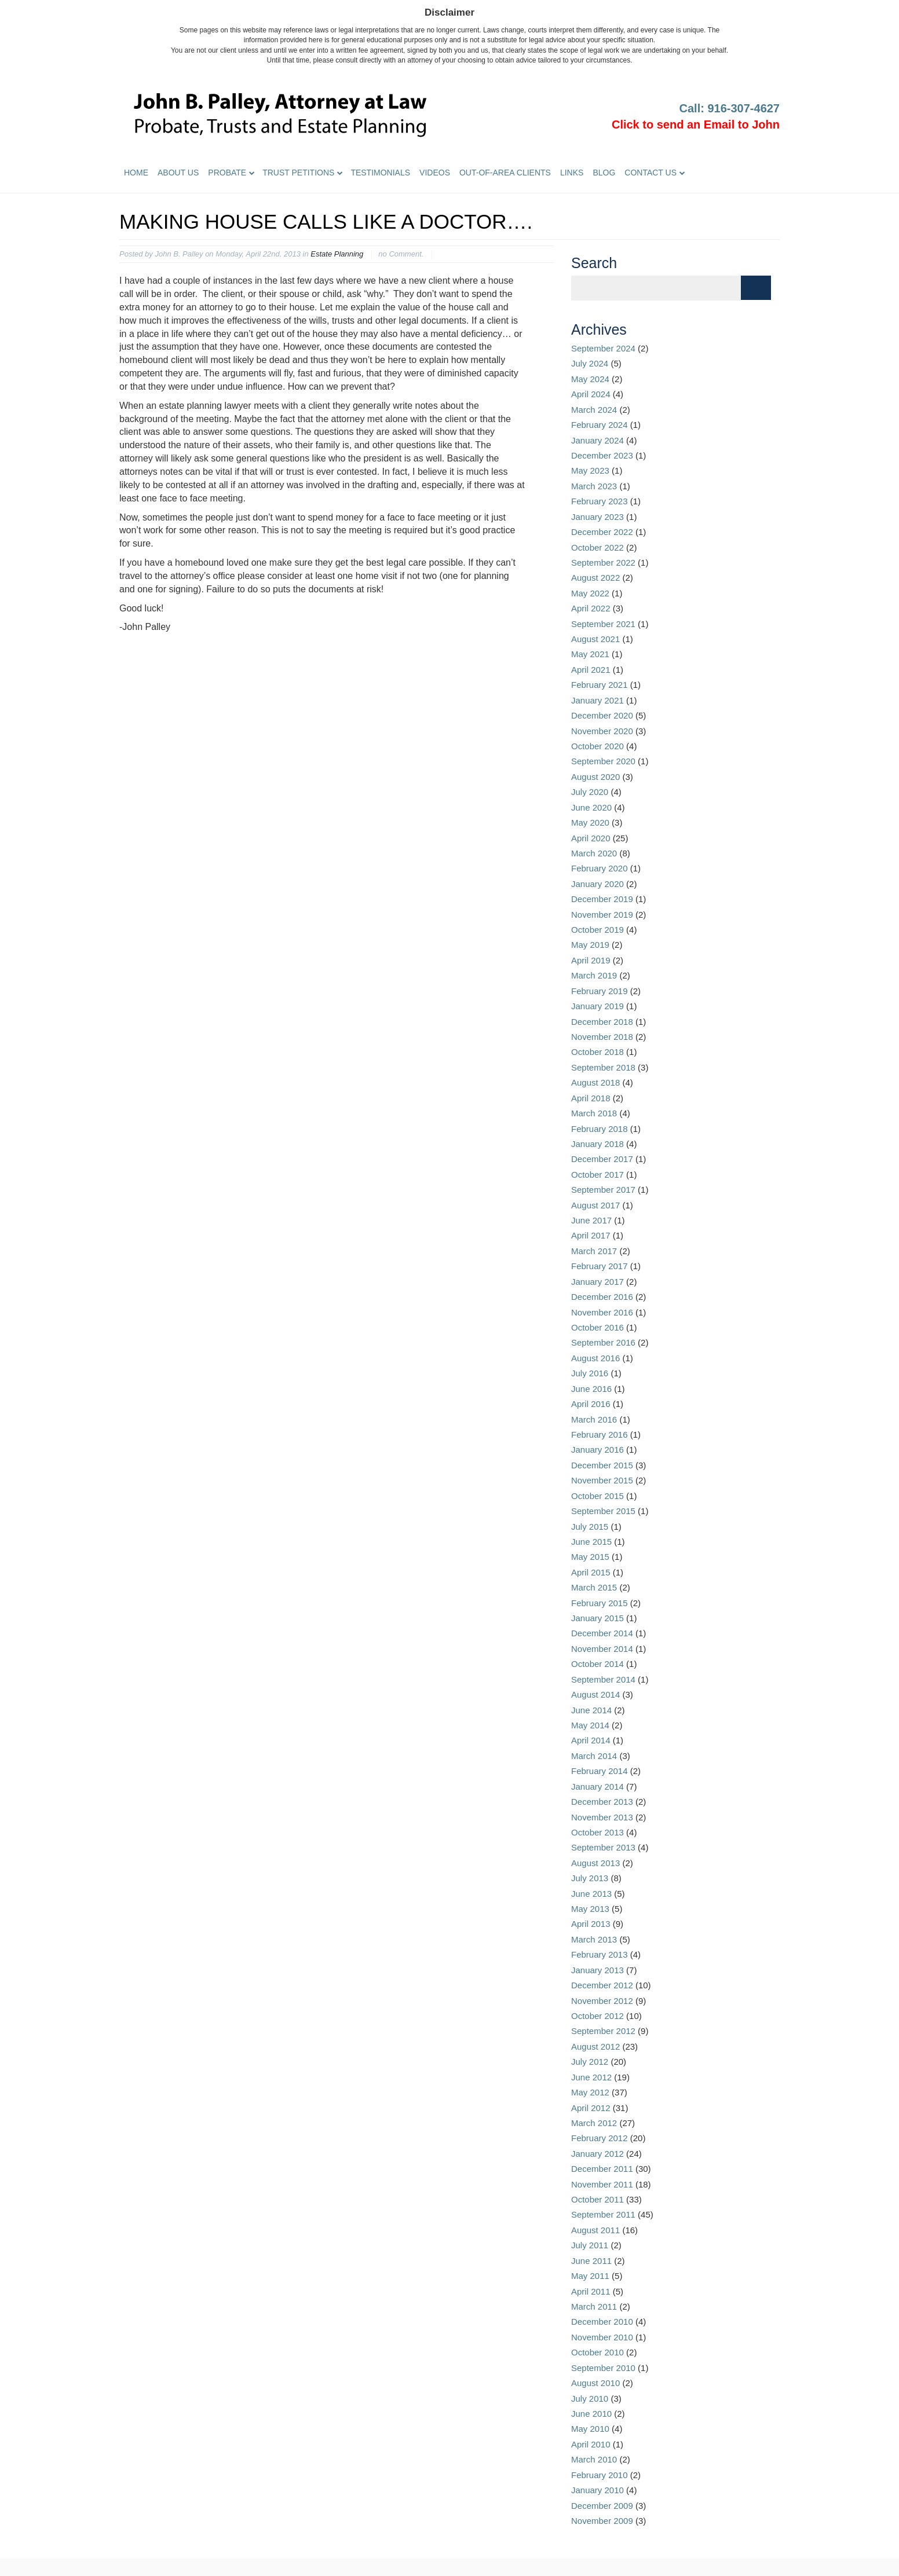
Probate (227, 172)
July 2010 (589, 2398)
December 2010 (602, 2321)
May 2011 (590, 2276)
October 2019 (597, 930)
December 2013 (602, 1802)
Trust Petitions (298, 172)
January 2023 (597, 517)
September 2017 (603, 1189)
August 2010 (595, 2383)
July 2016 (589, 1373)
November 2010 (602, 2337)
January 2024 (597, 440)
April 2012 (591, 2108)
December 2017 (602, 1159)
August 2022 (595, 577)
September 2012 (603, 2031)
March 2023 (594, 486)
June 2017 (591, 1220)
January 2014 (597, 1786)
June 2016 (591, 1389)
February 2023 (599, 501)
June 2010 (591, 2414)
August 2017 (595, 1205)
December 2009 (602, 2506)
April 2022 (591, 608)
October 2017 (597, 1174)
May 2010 (590, 2429)
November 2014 (602, 1649)
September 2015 (603, 1511)
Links (571, 172)
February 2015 (599, 1603)
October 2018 (597, 1052)
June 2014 (591, 1710)
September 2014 (603, 1679)
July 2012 (589, 2061)
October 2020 (597, 746)
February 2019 (599, 991)
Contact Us (650, 172)
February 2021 (599, 685)
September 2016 (603, 1342)
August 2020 (595, 777)
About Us (178, 172)
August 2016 (595, 1358)
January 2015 (597, 1618)
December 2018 (602, 1022)
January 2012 (597, 2154)
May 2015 (590, 1557)
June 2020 (591, 807)
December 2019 (602, 899)
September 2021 (603, 624)
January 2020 (597, 884)
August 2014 (595, 1694)
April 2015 (591, 1572)
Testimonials (380, 172)
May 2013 (590, 1909)
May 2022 (590, 593)
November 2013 (602, 1817)
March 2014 (594, 1756)
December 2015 (602, 1465)
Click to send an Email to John (696, 124)
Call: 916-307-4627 (729, 108)
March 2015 (594, 1587)
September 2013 (603, 1847)
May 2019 (590, 945)
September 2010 (603, 2368)
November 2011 (602, 2184)
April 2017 (591, 1235)
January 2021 (597, 700)
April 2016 (591, 1404)
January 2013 (597, 1970)
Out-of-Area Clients (505, 172)
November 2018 (602, 1037)
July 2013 (589, 1878)
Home (136, 172)
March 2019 (594, 975)
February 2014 (599, 1771)
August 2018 (595, 1082)
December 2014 (602, 1633)
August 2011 (595, 2230)
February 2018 (599, 1129)
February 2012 (599, 2138)
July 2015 (589, 1526)
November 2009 (602, 2521)
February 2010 (599, 2475)
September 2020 (603, 761)
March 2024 (594, 410)
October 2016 (597, 1327)
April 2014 (591, 1740)
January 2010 (597, 2490)
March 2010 (594, 2459)
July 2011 (589, 2245)
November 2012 (602, 2001)
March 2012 (594, 2123)
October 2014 (597, 1664)
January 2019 (597, 1006)
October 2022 (597, 547)
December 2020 (602, 715)
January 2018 (597, 1144)
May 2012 (590, 2092)
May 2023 (590, 470)
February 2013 (599, 1954)
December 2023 (602, 455)
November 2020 (602, 731)
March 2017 (594, 1251)
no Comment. (400, 254)
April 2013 (591, 1924)
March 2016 (594, 1419)
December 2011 (602, 2169)
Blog (604, 172)
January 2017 (597, 1282)
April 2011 (591, 2291)
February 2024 (599, 425)
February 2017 (599, 1266)
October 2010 (597, 2352)
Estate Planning (336, 254)
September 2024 (603, 348)
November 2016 (602, 1312)
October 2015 (597, 1496)
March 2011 (594, 2306)
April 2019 (591, 960)
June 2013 (591, 1894)
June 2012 (591, 2077)
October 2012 (597, 2016)
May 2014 (590, 1725)
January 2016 (597, 1449)
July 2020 (589, 792)
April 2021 (591, 670)
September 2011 (603, 2214)
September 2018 (603, 1067)
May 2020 (590, 822)
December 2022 (602, 532)
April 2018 (591, 1098)
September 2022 (603, 562)
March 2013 (594, 1939)
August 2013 (595, 1863)
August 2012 (595, 2046)
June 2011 (591, 2261)
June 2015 (591, 1542)
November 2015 (602, 1480)
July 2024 (589, 363)
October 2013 (597, 1832)
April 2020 (591, 838)
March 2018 (594, 1113)
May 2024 (590, 379)
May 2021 (590, 654)
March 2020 (594, 853)
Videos (434, 172)
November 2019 (602, 914)
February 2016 (599, 1434)
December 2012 (602, 1985)
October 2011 (597, 2199)
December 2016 (602, 1297)
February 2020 (599, 868)
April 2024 (591, 394)
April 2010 (591, 2444)
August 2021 (595, 639)
